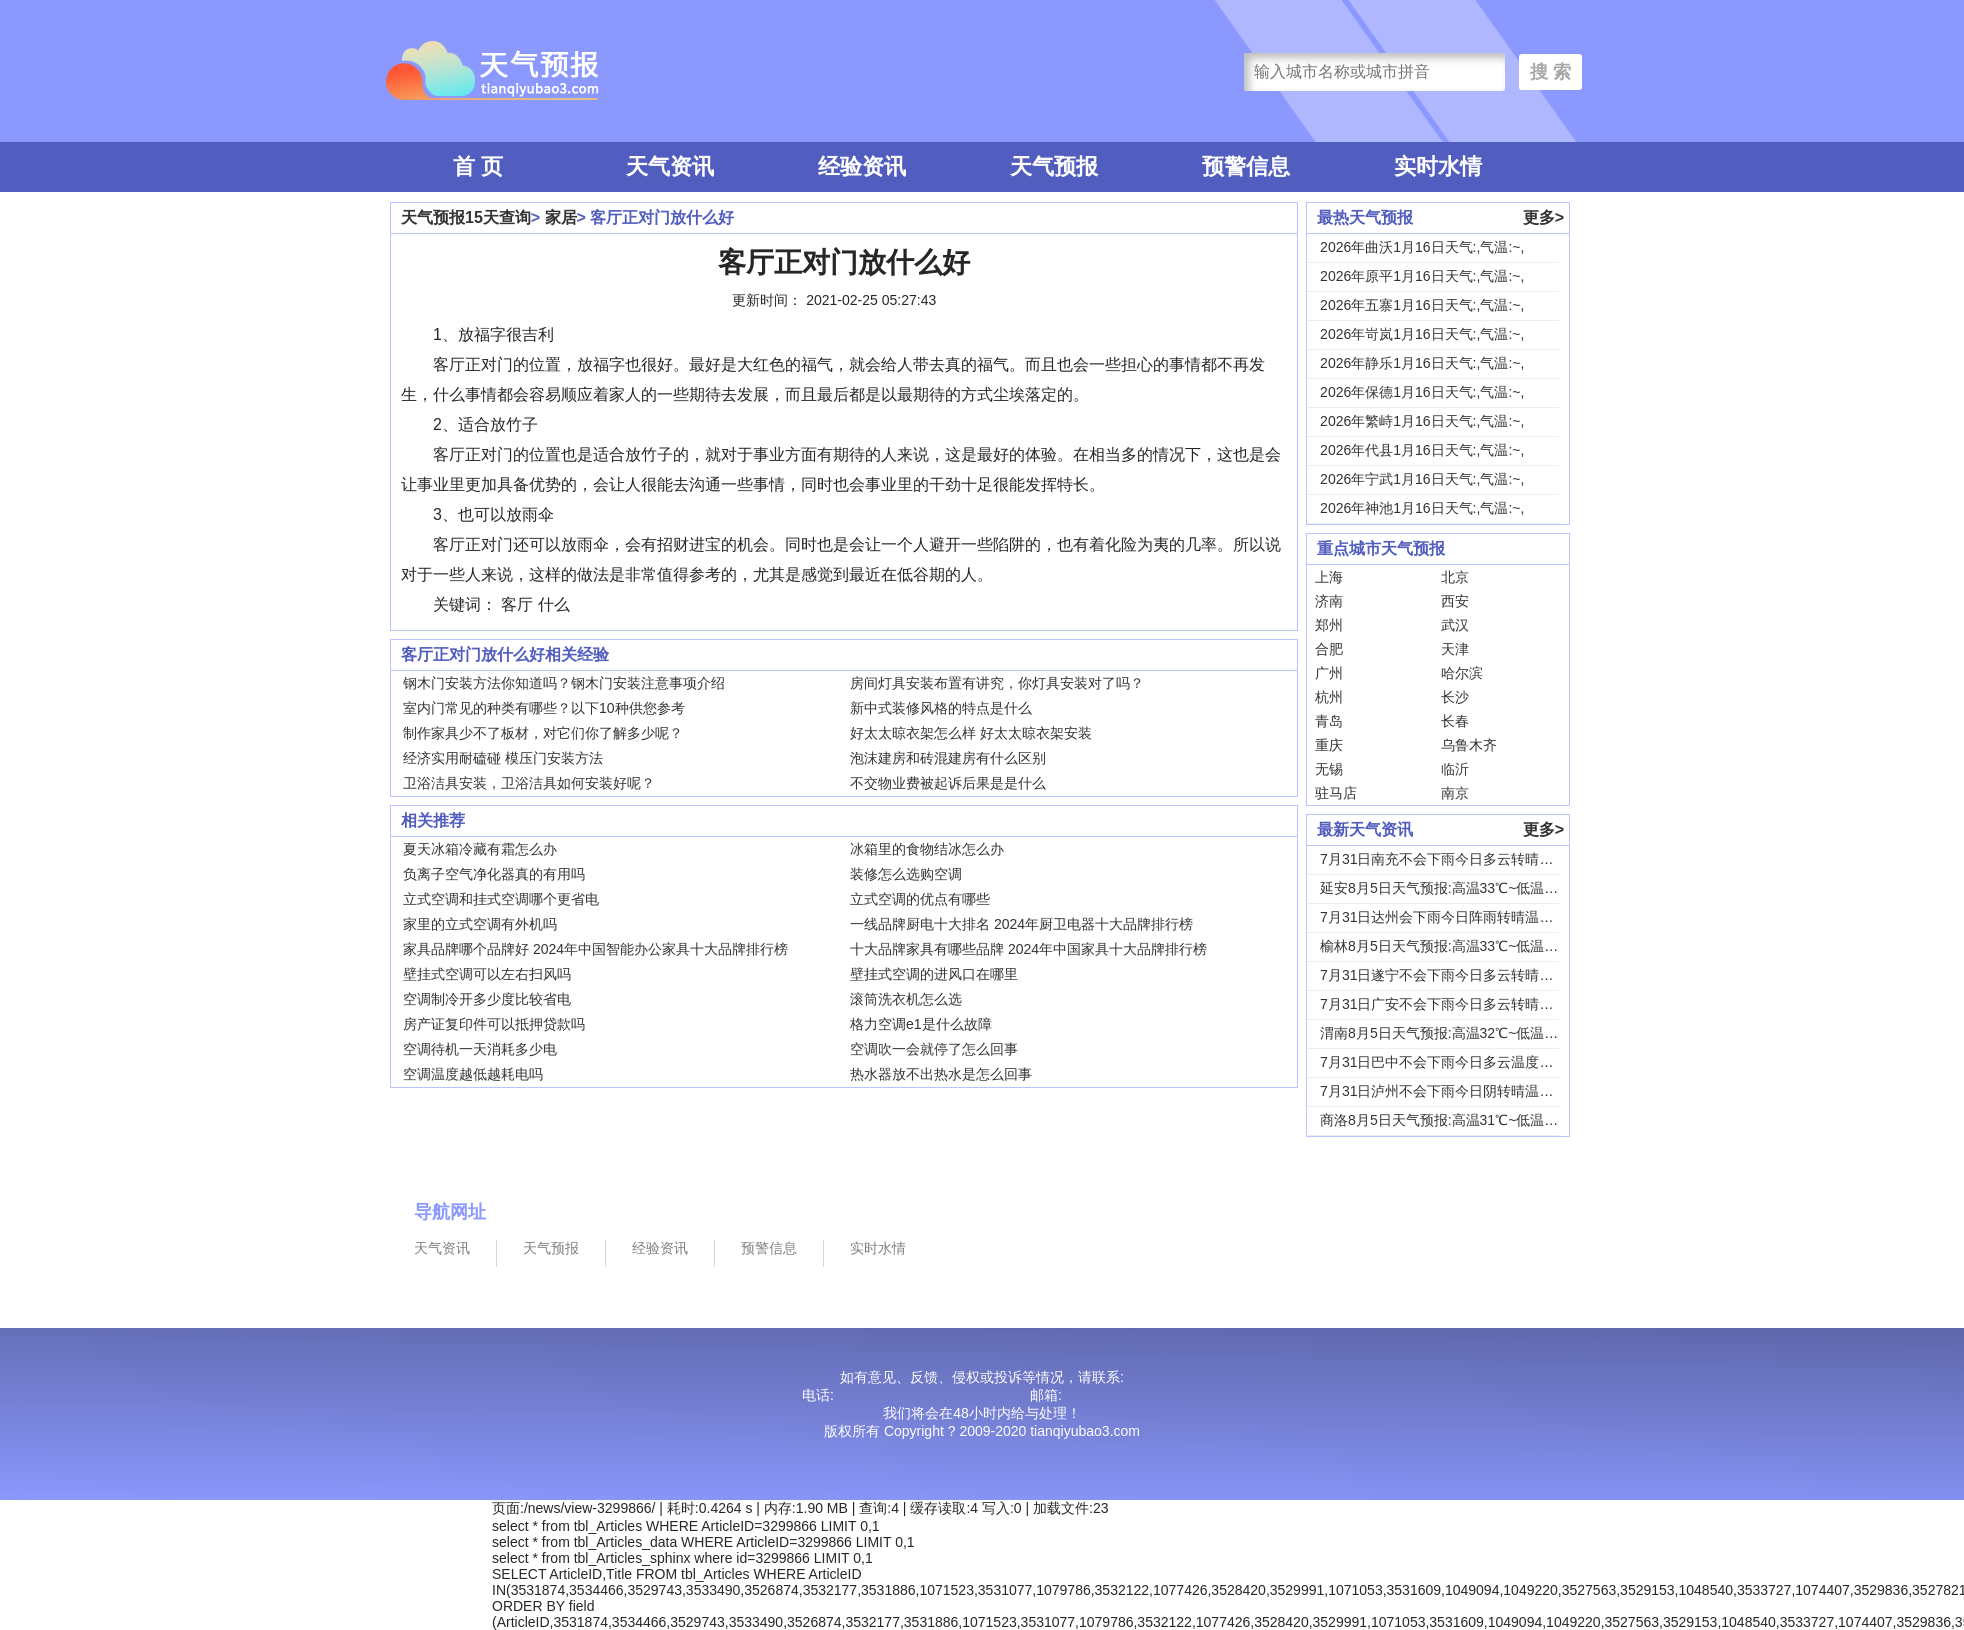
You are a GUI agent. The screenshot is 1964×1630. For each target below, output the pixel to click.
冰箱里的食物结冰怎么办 (927, 849)
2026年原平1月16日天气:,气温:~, (1422, 276)
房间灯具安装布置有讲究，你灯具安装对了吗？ (997, 683)
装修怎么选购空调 (906, 874)
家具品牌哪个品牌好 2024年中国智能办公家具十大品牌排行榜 (595, 949)
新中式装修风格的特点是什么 (941, 708)
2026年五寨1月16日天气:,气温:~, (1422, 305)
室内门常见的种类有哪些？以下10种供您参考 (544, 708)
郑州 (1329, 625)
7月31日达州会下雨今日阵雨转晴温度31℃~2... (1465, 917)
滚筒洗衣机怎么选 (906, 999)
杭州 (1329, 697)
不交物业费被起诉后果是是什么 (948, 783)
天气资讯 (670, 166)
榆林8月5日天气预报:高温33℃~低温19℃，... (1459, 946)
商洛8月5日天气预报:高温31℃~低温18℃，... (1459, 1120)
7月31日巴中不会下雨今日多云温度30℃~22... (1461, 1062)
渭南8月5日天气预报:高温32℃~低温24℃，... (1459, 1033)
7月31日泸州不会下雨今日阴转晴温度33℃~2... (1465, 1091)
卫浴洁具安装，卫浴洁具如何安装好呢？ (529, 783)
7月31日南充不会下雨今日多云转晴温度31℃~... (1468, 859)
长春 (1455, 721)
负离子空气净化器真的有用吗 (494, 874)
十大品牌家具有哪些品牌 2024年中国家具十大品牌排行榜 (1028, 949)
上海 (1329, 577)
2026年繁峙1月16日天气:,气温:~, (1422, 421)
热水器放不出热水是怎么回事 (941, 1074)
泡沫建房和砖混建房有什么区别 (948, 758)
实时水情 (1438, 166)
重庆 (1329, 745)
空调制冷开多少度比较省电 (487, 999)
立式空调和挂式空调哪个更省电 (501, 899)
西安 (1455, 601)
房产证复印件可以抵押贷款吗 (494, 1024)
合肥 (1329, 649)
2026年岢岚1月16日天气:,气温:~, (1422, 334)
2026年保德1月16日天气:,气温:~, (1422, 392)
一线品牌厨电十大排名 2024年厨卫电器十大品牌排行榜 (1021, 924)
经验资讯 (862, 166)
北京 (1455, 577)
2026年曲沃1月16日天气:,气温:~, (1422, 247)
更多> (1543, 217)
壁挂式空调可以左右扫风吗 (487, 974)
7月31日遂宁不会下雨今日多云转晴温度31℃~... (1468, 975)
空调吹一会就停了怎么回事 (934, 1049)
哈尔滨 (1462, 673)
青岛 (1329, 721)
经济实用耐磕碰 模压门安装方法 (503, 758)
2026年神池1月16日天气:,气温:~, (1422, 508)
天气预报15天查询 (466, 217)
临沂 (1455, 769)
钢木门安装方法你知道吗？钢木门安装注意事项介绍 (564, 683)
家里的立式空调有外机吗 (480, 924)
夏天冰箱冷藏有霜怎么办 (480, 849)
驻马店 (1336, 793)
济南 (1329, 601)
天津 (1455, 649)
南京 (1455, 793)
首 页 (478, 166)
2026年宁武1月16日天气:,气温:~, (1422, 479)
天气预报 (1054, 166)
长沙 (1455, 697)
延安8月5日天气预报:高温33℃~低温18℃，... (1459, 888)
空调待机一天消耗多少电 (480, 1049)
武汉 (1455, 625)
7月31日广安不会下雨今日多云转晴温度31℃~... (1468, 1004)
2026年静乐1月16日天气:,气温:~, (1422, 363)
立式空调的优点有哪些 (920, 899)
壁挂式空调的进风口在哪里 (934, 974)
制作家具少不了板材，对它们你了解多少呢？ (543, 733)
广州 (1329, 673)
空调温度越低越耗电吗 (473, 1074)
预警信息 (1246, 166)
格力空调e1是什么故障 (921, 1024)
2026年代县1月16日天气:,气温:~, (1422, 450)
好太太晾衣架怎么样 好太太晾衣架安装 (971, 733)
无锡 (1329, 769)
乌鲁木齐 (1469, 745)
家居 (561, 217)
